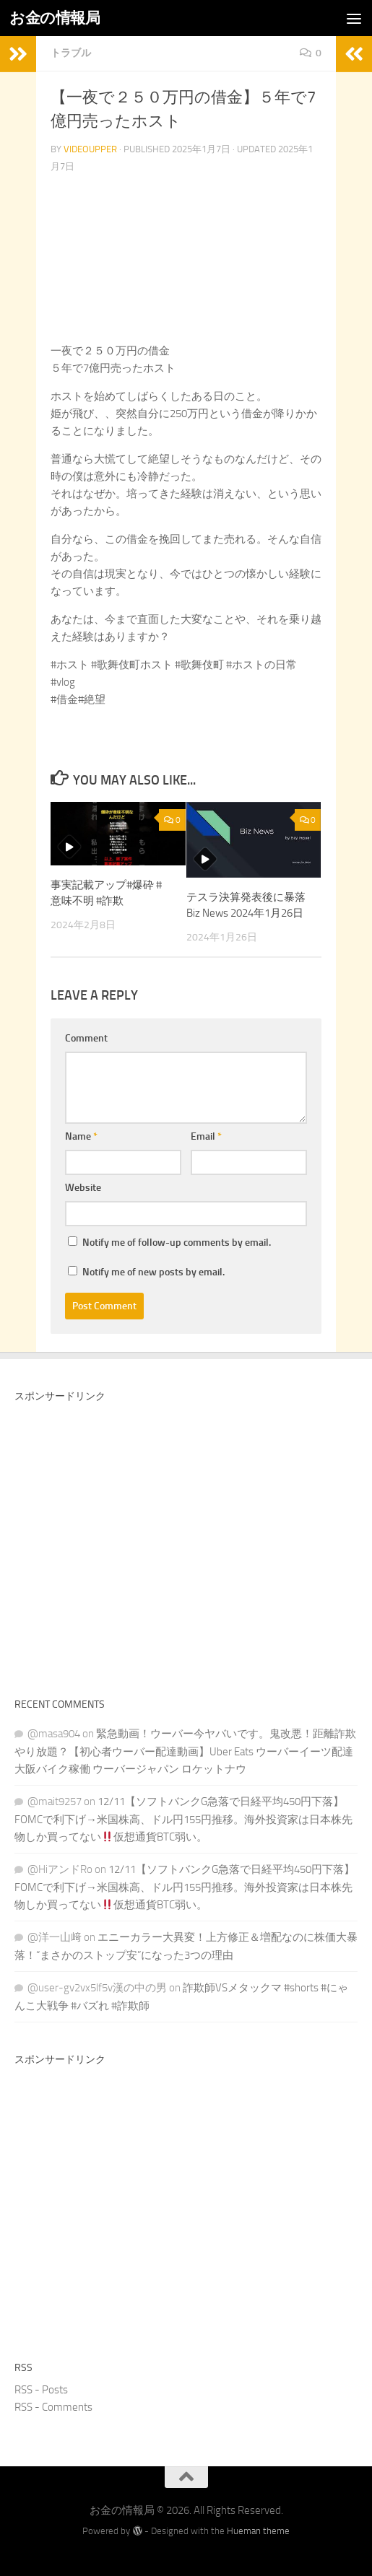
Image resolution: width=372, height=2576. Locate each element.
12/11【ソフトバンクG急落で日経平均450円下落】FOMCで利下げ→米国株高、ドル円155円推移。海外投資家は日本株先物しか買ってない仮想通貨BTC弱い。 (183, 1819)
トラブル (71, 53)
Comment (86, 1038)
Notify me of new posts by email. (153, 1272)
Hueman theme (258, 2530)
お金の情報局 (54, 18)
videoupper (90, 149)
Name (81, 1136)
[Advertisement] (186, 1545)
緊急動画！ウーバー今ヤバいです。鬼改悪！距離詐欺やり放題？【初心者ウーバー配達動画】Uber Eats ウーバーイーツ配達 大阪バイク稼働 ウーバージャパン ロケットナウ (185, 1751)
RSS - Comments (53, 2407)
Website (83, 1188)
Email (206, 1136)
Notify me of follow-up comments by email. (176, 1242)
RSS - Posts (41, 2389)
